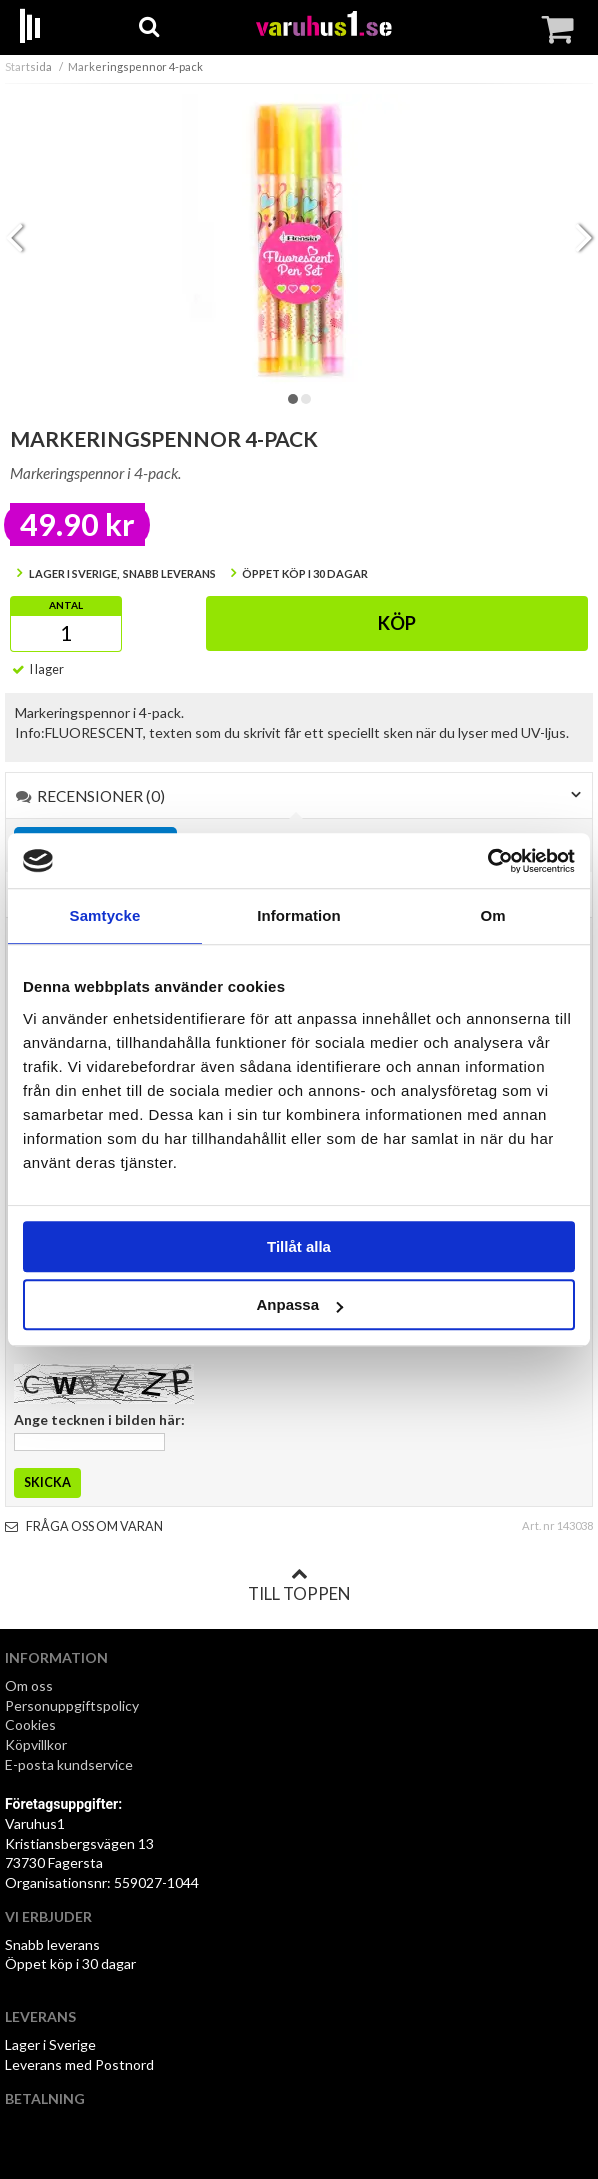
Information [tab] (299, 915)
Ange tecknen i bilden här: (99, 1419)
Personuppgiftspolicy (72, 1705)
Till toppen (299, 1585)
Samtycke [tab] (105, 915)
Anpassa (299, 1304)
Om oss (29, 1685)
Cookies (30, 1724)
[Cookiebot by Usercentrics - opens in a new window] (487, 861)
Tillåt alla (299, 1246)
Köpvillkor (36, 1744)
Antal (66, 605)
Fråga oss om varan (84, 1526)
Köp (397, 623)
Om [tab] (492, 915)
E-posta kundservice (70, 1764)
